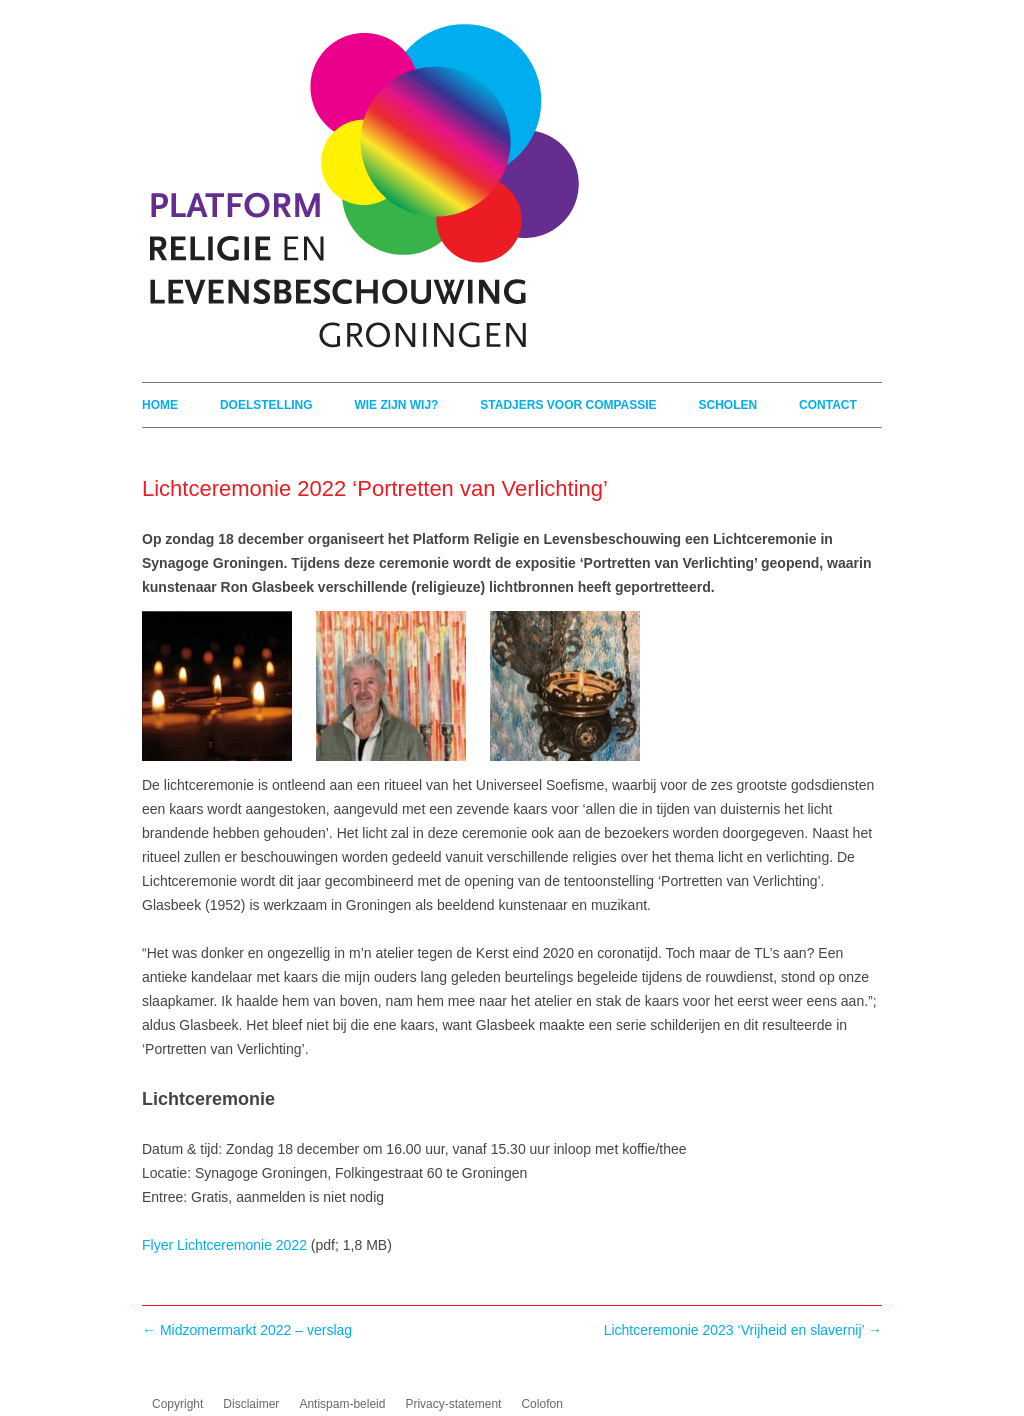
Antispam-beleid (342, 1404)
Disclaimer (251, 1404)
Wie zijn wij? (396, 405)
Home (160, 405)
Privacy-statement (453, 1404)
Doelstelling (266, 405)
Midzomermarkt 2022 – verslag (247, 1330)
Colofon (541, 1404)
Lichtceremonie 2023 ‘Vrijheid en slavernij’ (743, 1330)
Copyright (177, 1404)
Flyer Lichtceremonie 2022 (224, 1245)
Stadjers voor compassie (568, 405)
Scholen (727, 405)
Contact (828, 405)
